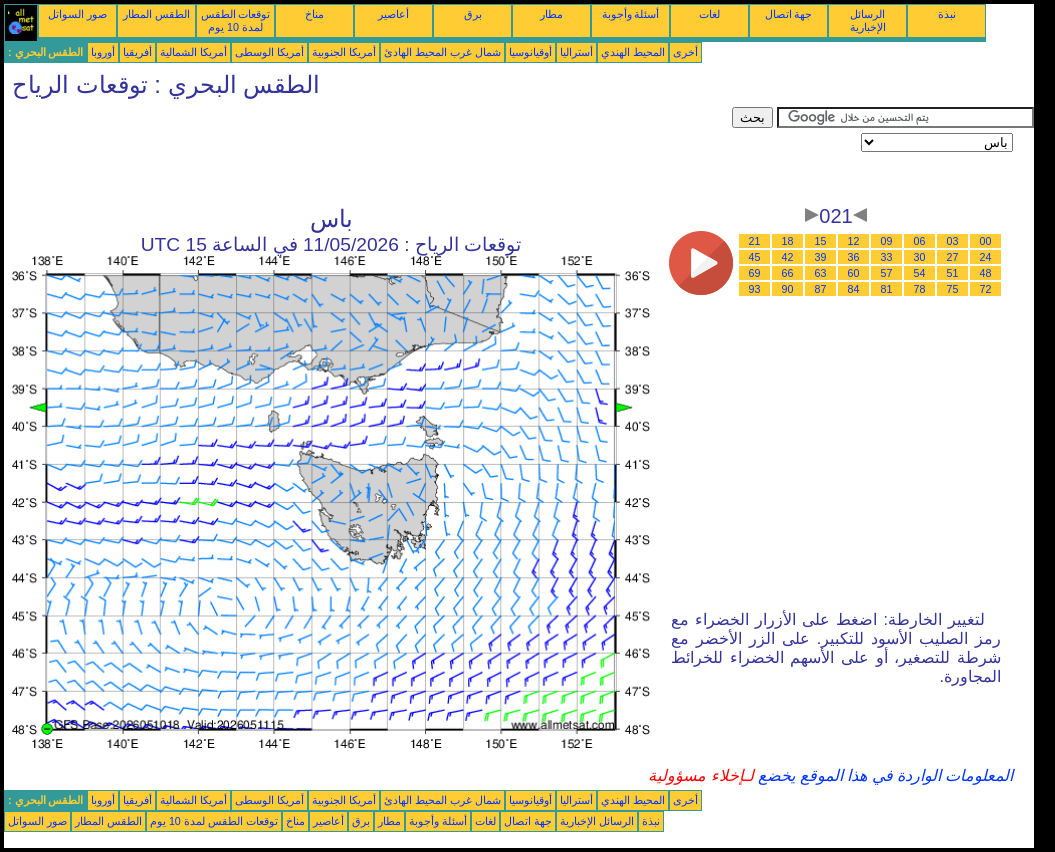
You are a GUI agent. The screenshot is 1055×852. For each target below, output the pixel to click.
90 (788, 289)
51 (953, 273)
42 (788, 257)
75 (953, 289)
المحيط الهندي (633, 52)
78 (920, 289)
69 (755, 273)
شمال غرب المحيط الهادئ (442, 52)
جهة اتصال (789, 14)
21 (755, 241)
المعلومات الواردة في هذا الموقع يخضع (884, 775)
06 (920, 241)
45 (755, 257)
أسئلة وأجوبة (631, 14)
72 (986, 289)
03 (953, 241)
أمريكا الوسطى (269, 52)
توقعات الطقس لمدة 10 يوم (236, 20)
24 (986, 257)
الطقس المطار (156, 14)
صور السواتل (77, 14)
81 (887, 289)
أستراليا (576, 52)
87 (821, 289)
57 (887, 273)
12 (854, 241)
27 (953, 257)
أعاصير (393, 14)
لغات (709, 14)
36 (854, 257)
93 (755, 289)
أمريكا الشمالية (193, 52)
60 (854, 273)
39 (821, 257)
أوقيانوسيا (530, 52)
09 (887, 241)
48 (986, 273)
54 (920, 273)
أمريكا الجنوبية (344, 52)
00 (986, 241)
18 (788, 241)
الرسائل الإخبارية (868, 20)
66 (788, 273)
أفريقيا (137, 52)
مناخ (314, 14)
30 (920, 257)
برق (473, 14)
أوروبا (103, 52)
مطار (551, 14)
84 (854, 289)
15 (821, 241)
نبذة (947, 14)
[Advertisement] (368, 152)
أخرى (685, 52)
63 (821, 273)
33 (887, 257)
